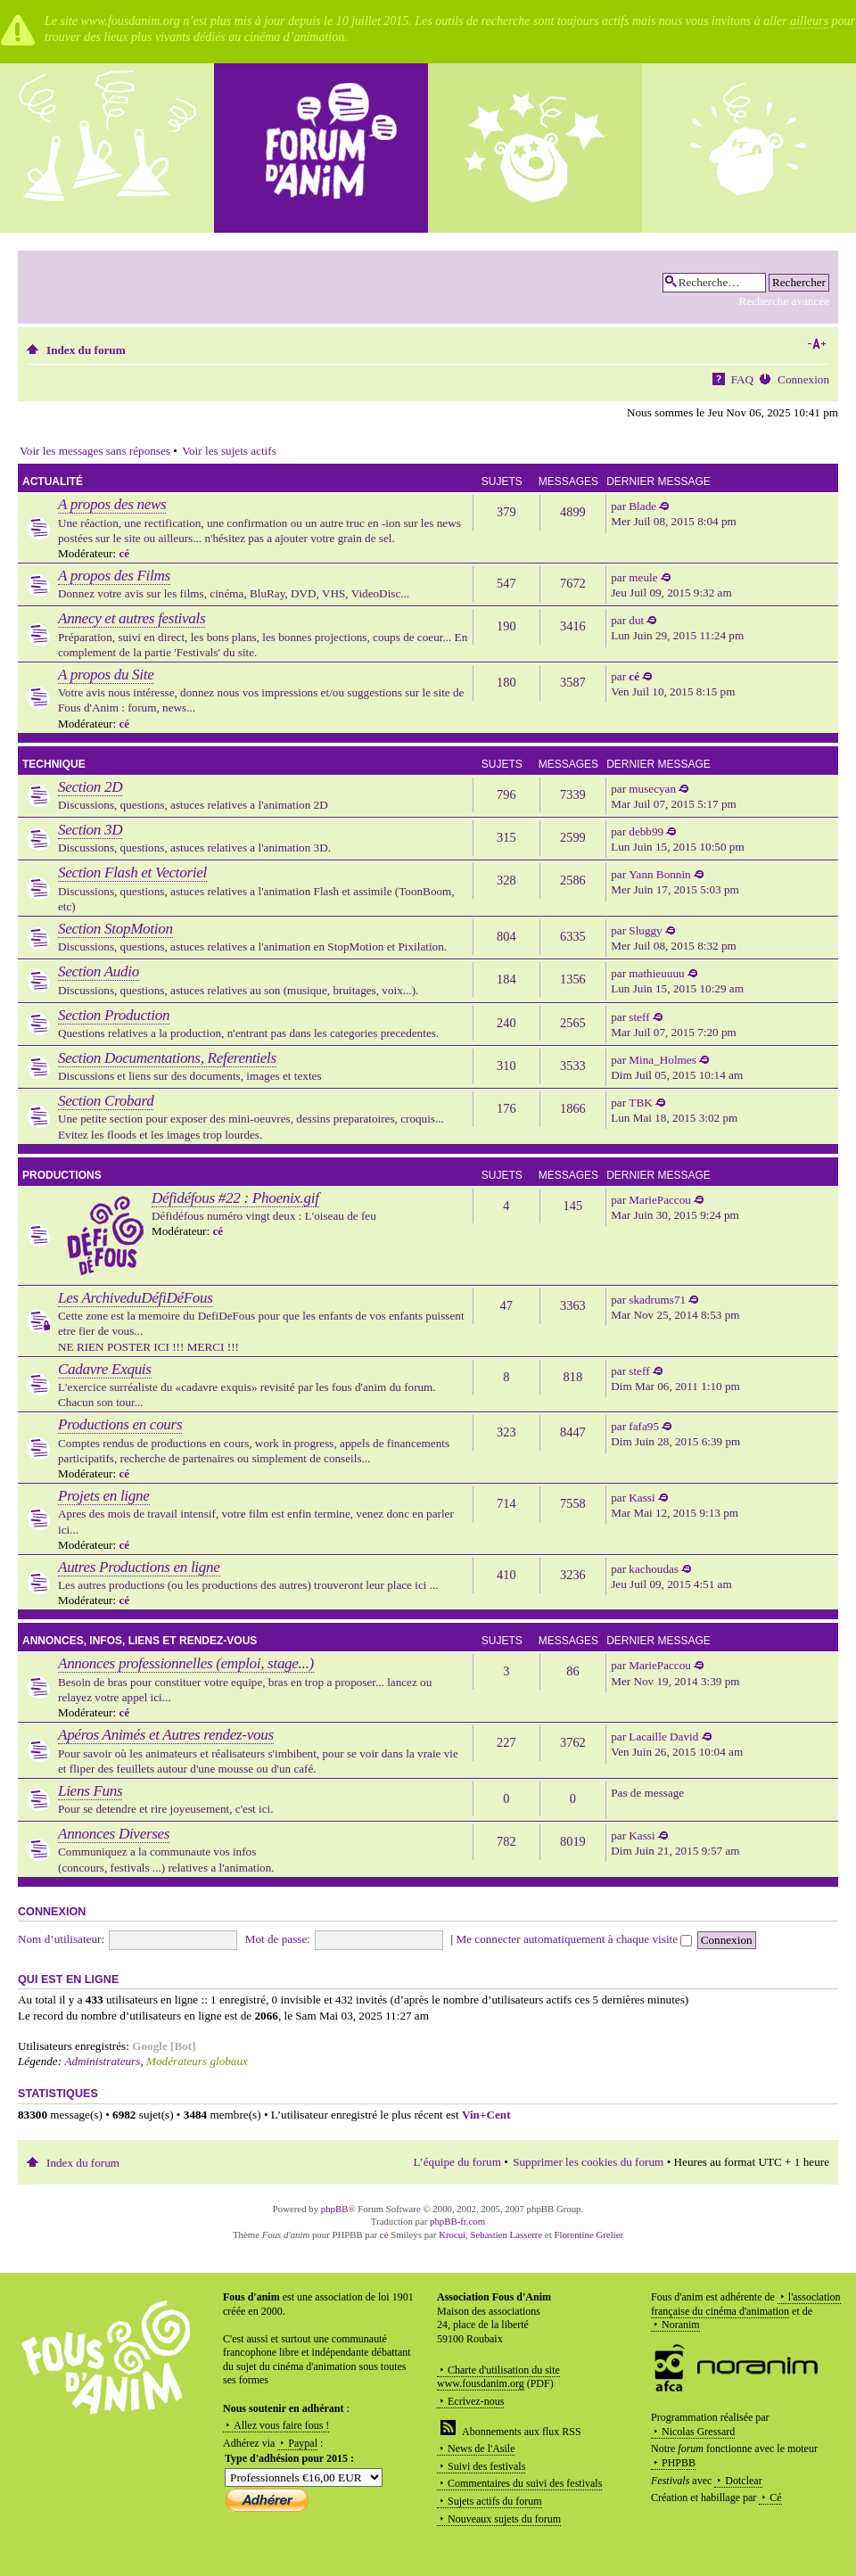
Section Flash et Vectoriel (132, 872)
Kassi (641, 1497)
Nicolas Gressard (698, 2431)
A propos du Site (105, 674)
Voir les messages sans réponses (95, 450)
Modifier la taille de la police (816, 344)
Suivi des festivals (486, 2466)
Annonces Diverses (113, 1833)
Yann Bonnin (659, 874)
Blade (642, 506)
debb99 (646, 831)
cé (124, 553)
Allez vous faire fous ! (281, 2425)
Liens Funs (90, 1790)
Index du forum (86, 350)
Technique (54, 764)
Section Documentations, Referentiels (167, 1057)
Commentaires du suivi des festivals (525, 2483)
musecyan (652, 788)
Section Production (113, 1015)
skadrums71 (657, 1299)
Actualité (52, 481)
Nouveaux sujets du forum (504, 2519)
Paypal (302, 2443)
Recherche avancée (784, 301)
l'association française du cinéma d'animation (746, 2304)
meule (643, 577)
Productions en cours (120, 1424)
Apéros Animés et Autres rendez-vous (166, 1734)
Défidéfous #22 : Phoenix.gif (235, 1197)
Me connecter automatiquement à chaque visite (574, 1939)
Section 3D (90, 829)
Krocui (452, 2234)
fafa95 (644, 1426)
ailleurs (809, 21)
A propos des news (112, 504)
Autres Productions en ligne (139, 1567)
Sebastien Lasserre (507, 2234)
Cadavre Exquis (105, 1369)
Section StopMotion (115, 928)
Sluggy (645, 930)
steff (639, 1017)
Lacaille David (663, 1736)
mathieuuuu (656, 973)
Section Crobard (105, 1100)
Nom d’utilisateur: (61, 1939)
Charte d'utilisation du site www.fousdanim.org (498, 2377)
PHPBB (679, 2463)
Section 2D (90, 786)
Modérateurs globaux (197, 2061)
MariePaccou (660, 1199)
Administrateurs (102, 2061)
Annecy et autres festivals (131, 618)
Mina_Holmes (662, 1059)
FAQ (742, 379)
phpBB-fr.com (457, 2221)
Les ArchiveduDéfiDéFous (135, 1297)
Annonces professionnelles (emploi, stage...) (186, 1663)
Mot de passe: (277, 1939)
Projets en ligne (104, 1495)
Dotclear (743, 2480)
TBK (640, 1102)
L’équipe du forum (457, 2162)
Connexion (803, 379)
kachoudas (654, 1569)
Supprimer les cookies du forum (588, 2162)
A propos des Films (114, 575)
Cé (775, 2497)
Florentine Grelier (588, 2234)
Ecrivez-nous (476, 2401)
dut (636, 620)
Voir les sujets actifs (229, 450)
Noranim (681, 2324)
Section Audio (98, 971)
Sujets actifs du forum (495, 2501)
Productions (62, 1175)
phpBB (335, 2208)
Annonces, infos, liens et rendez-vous (139, 1640)
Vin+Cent (486, 2114)
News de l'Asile (481, 2448)
